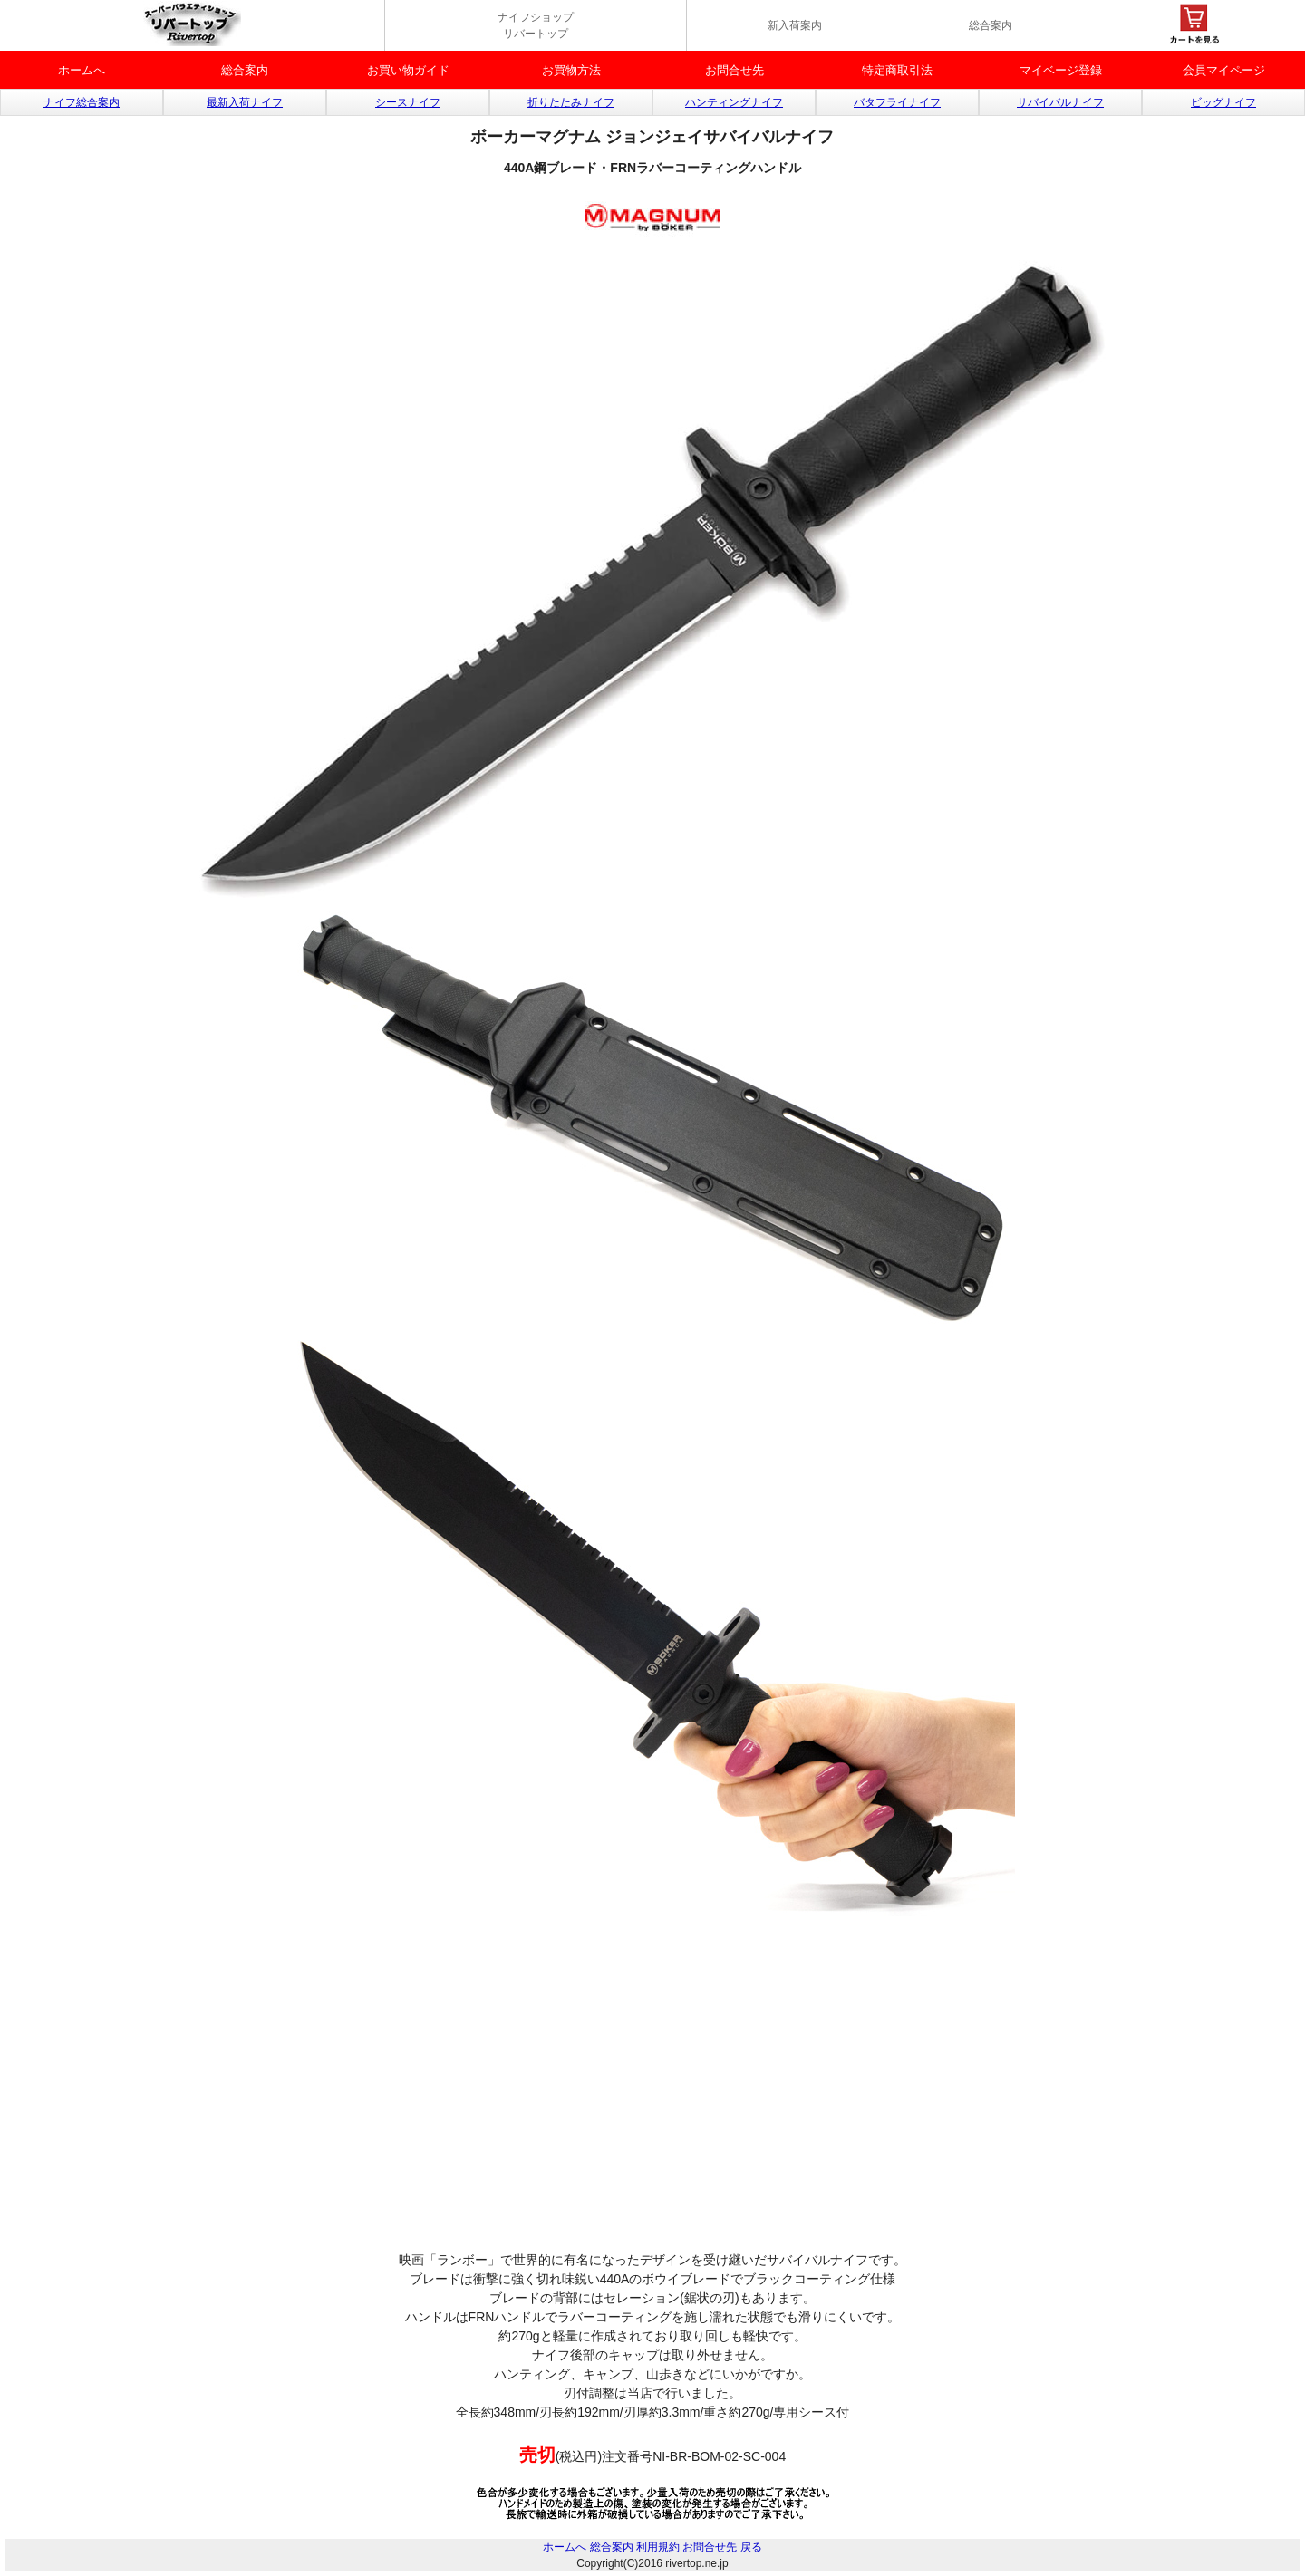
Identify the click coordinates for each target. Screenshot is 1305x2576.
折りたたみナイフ (570, 102)
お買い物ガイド (408, 70)
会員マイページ (1224, 70)
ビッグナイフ (1223, 102)
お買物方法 (571, 70)
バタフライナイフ (897, 102)
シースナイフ (407, 102)
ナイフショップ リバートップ (536, 25)
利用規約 (658, 2547)
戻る (751, 2547)
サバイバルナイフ (1060, 102)
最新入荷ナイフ (245, 102)
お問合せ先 (734, 70)
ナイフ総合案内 (82, 102)
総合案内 (990, 25)
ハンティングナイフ (734, 102)
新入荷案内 (795, 25)
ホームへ (81, 70)
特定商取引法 (897, 70)
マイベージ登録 (1061, 70)
